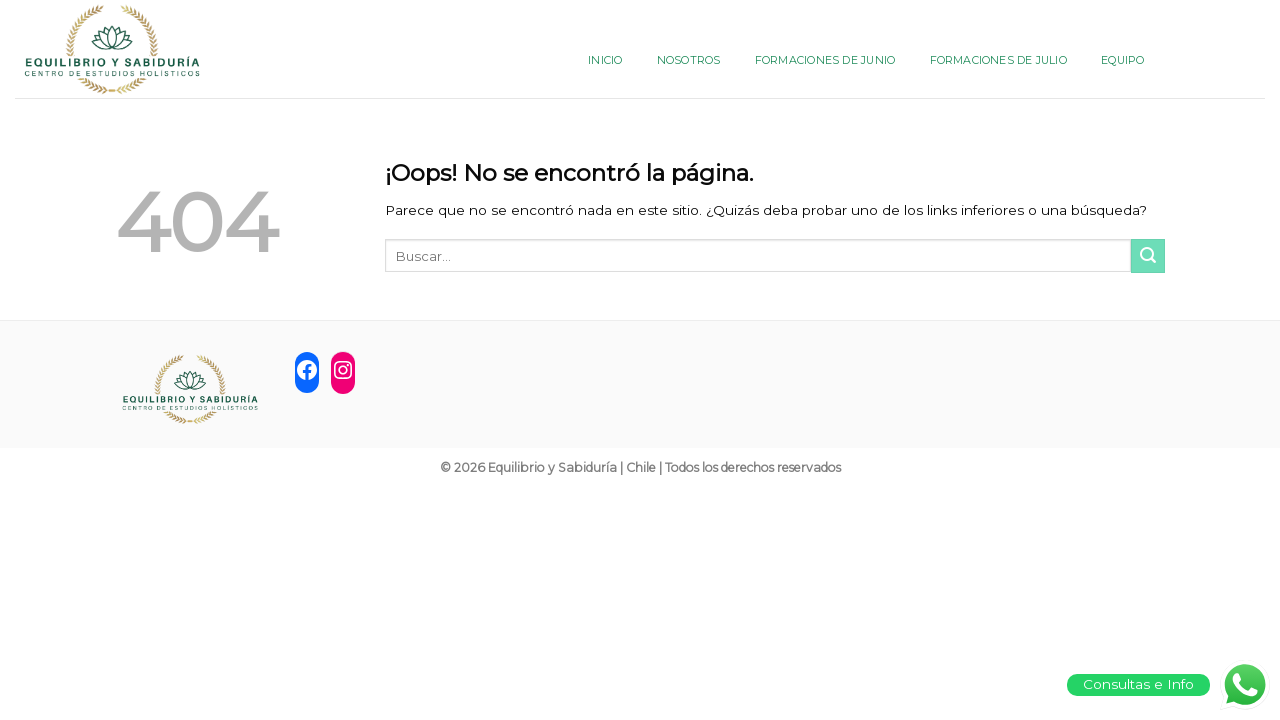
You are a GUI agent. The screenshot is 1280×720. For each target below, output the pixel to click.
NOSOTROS (689, 60)
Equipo (1122, 60)
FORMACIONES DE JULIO (998, 60)
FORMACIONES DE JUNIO (825, 60)
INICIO (605, 60)
